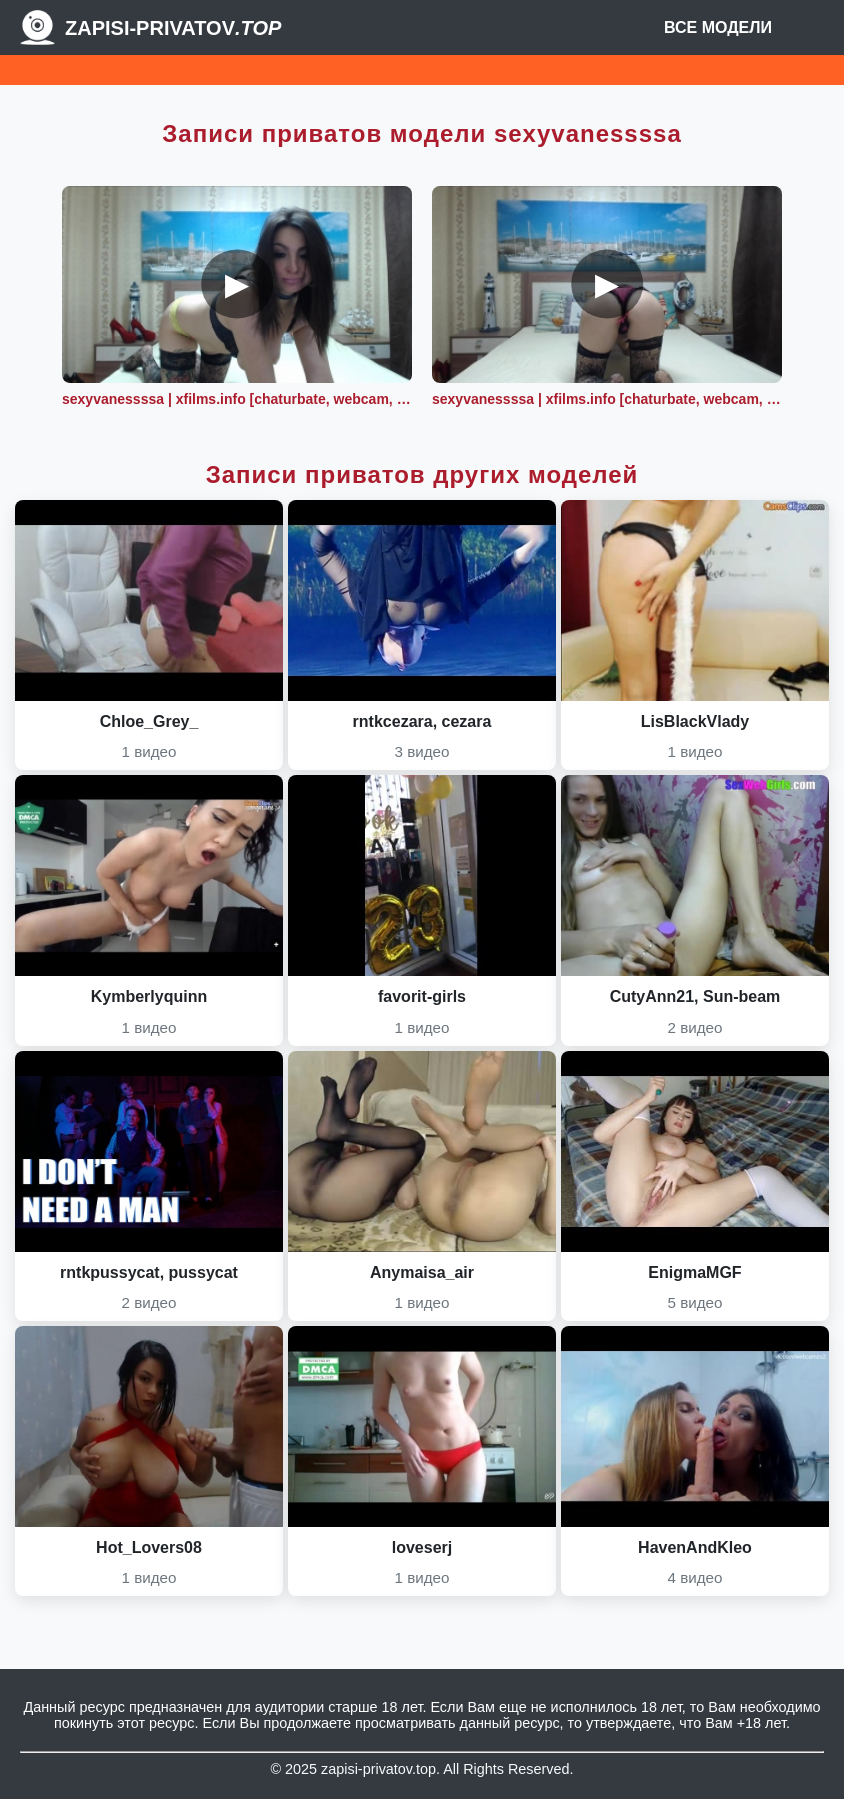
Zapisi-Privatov (173, 28)
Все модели (718, 27)
